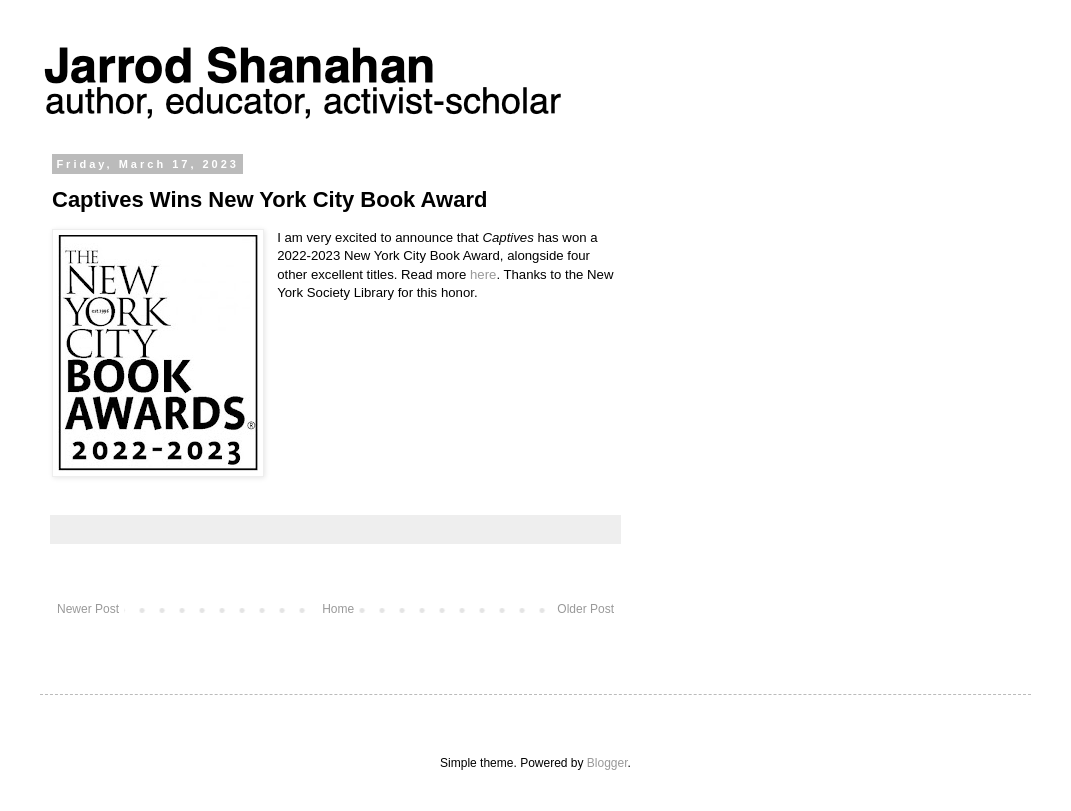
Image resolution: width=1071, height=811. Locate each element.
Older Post (585, 609)
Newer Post (88, 609)
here (483, 274)
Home (338, 609)
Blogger (607, 763)
